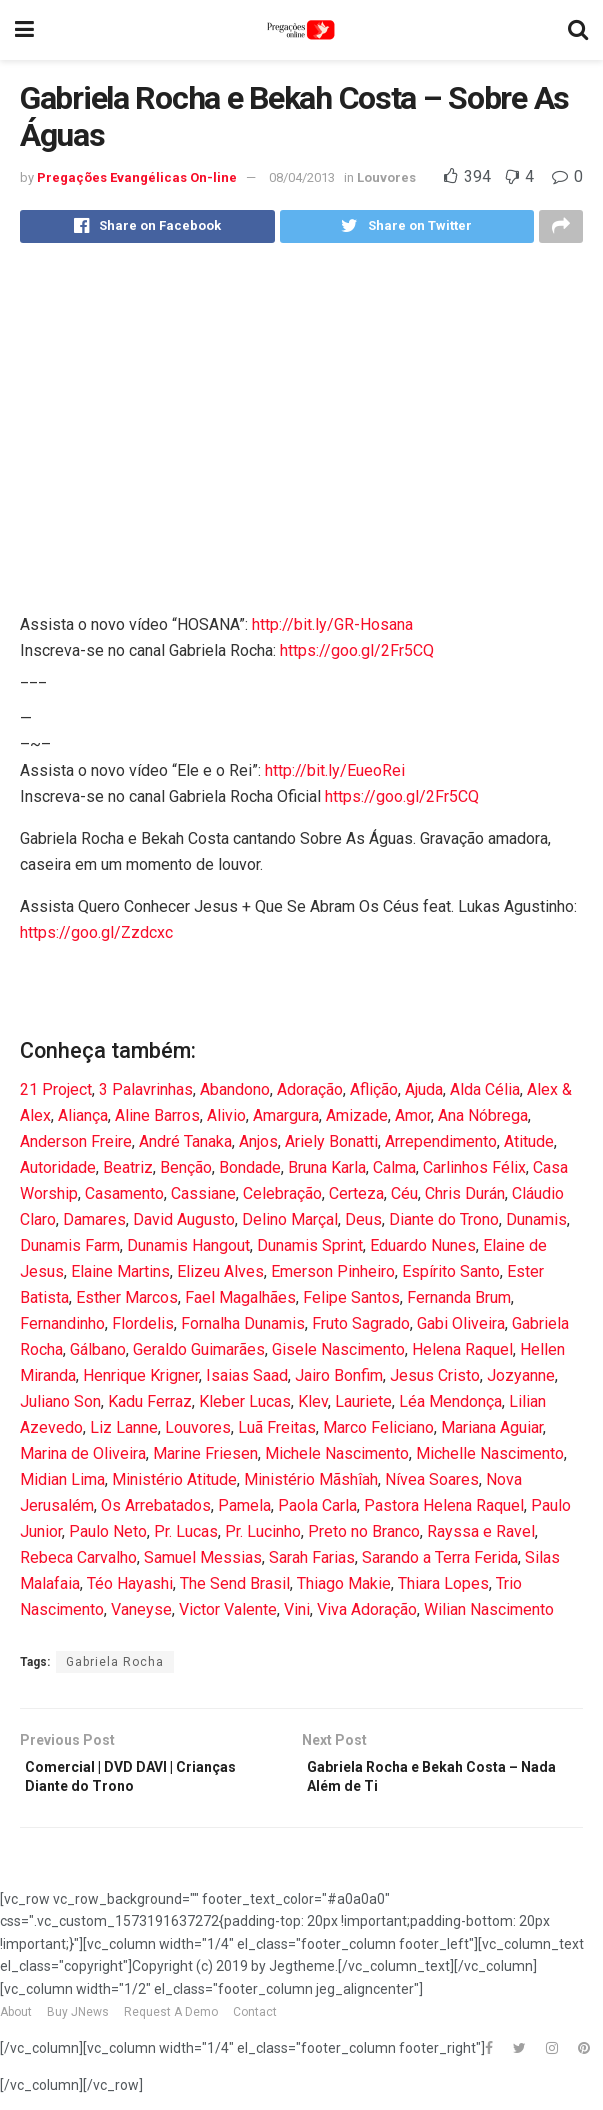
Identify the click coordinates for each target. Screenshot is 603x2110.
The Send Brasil (235, 1588)
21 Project (56, 1094)
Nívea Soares (432, 1484)
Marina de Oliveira (83, 1458)
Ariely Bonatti (331, 1146)
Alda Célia (485, 1094)
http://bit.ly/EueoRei (335, 775)
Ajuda (424, 1094)
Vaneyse (141, 1614)
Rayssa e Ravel (481, 1536)
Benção (186, 1172)
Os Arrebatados (156, 1510)
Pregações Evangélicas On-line (137, 177)
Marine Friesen (205, 1458)
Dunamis (536, 1224)
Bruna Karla (327, 1172)
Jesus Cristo (435, 1380)
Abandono (235, 1094)
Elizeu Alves (220, 1276)
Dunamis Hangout (188, 1250)
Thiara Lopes (443, 1588)
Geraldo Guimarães (199, 1354)
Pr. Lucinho (263, 1536)
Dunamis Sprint (310, 1250)
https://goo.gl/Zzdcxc (96, 937)
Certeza (356, 1198)
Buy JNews (78, 2026)
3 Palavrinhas (146, 1094)
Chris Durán (465, 1198)
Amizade (357, 1120)
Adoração (310, 1094)
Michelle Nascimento (490, 1458)
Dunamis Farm (70, 1250)
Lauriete (363, 1406)
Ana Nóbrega (483, 1120)
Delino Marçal (290, 1224)
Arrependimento (441, 1146)
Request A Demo (171, 2026)
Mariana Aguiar (492, 1432)
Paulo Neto (108, 1536)
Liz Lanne (124, 1432)
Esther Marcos (127, 1302)
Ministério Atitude (174, 1484)
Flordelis (143, 1328)
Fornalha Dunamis (243, 1328)
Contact (255, 2026)
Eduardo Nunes (423, 1250)
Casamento (124, 1198)
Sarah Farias (312, 1562)
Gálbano (98, 1354)
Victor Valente (228, 1614)
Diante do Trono (444, 1224)
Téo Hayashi (130, 1588)
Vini (297, 1614)
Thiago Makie (344, 1588)
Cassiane (203, 1198)
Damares (94, 1224)
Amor (413, 1120)
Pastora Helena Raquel (444, 1510)
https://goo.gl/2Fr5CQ (357, 655)
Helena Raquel (462, 1354)
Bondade (250, 1172)
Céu (404, 1198)
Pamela (244, 1510)
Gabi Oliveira (461, 1328)
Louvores (386, 177)
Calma (394, 1172)
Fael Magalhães (240, 1302)
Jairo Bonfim (339, 1380)
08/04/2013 (302, 177)
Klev (313, 1406)
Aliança (83, 1120)
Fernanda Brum (459, 1302)
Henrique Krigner (141, 1380)
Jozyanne (521, 1380)
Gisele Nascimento (338, 1354)
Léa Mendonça (450, 1406)
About (16, 2026)
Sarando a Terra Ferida (440, 1562)
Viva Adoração (367, 1614)
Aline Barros (157, 1120)
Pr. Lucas (186, 1536)
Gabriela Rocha (115, 1667)
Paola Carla (317, 1510)
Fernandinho (62, 1328)
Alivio (226, 1120)
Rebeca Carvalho (78, 1562)
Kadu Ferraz (150, 1406)
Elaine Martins (120, 1276)
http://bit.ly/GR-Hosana (332, 629)
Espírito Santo (451, 1276)
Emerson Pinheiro (333, 1276)
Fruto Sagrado (361, 1328)
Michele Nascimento (337, 1458)
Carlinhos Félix (474, 1172)
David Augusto (184, 1224)
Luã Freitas (277, 1432)
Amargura (286, 1120)
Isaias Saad (247, 1380)
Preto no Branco (364, 1536)
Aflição (374, 1094)
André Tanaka (185, 1146)
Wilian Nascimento (489, 1614)
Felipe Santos (351, 1302)
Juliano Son (60, 1406)
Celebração (282, 1198)
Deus (363, 1224)
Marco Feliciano (378, 1432)
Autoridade (58, 1172)
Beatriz (128, 1172)
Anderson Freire (76, 1146)
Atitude (529, 1146)
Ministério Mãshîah (311, 1484)
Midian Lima (62, 1484)
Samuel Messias (203, 1562)
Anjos (258, 1146)
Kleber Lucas (245, 1406)
